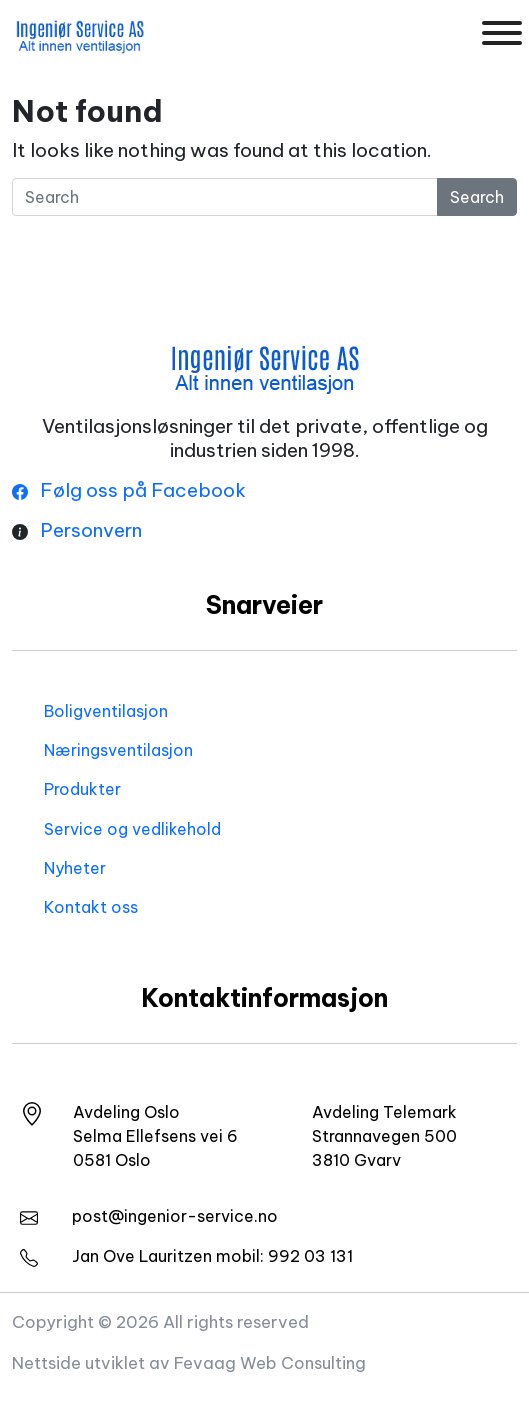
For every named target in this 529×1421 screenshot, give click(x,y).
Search (477, 197)
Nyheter (75, 868)
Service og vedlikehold (132, 829)
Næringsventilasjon (118, 750)
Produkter (82, 789)
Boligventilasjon (106, 711)
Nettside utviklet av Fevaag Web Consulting (189, 1362)
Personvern (91, 530)
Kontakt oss (91, 907)
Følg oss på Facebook (129, 490)
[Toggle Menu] (502, 33)
